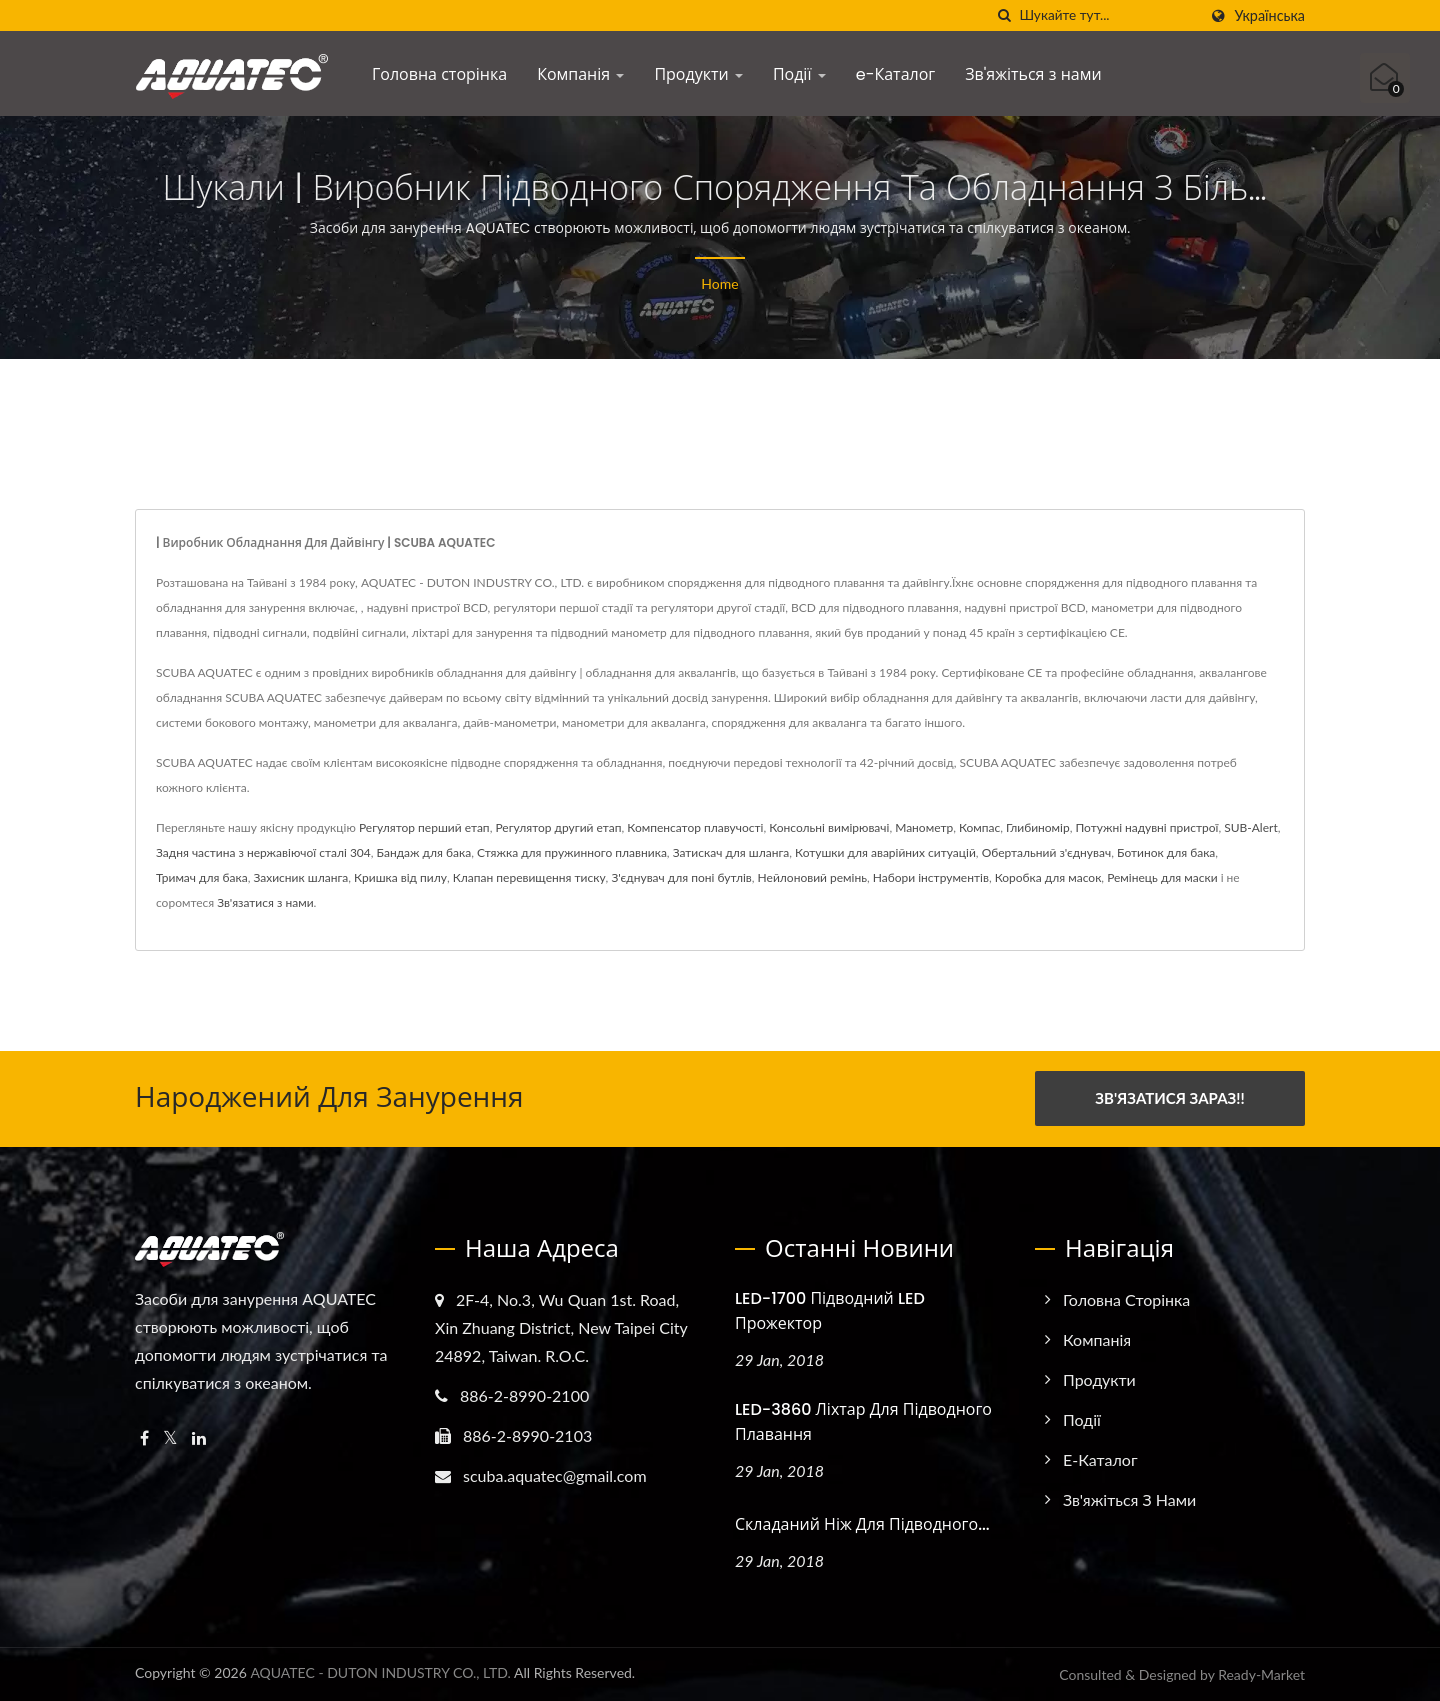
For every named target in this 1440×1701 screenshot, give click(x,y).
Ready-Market (1261, 1674)
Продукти (698, 74)
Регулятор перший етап (424, 827)
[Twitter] (170, 1437)
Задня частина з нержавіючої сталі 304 (263, 852)
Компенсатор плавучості (695, 827)
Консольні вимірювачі (829, 827)
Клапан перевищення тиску (529, 877)
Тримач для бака (202, 877)
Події (799, 74)
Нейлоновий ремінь (812, 877)
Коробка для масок (1048, 877)
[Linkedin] (199, 1437)
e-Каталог (896, 74)
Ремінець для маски (1162, 877)
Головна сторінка (439, 74)
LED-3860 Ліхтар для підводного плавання (863, 1421)
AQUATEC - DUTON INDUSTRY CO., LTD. (380, 1672)
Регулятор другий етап (558, 827)
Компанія (580, 74)
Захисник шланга (300, 877)
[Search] (1108, 15)
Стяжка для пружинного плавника (572, 852)
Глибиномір (1038, 827)
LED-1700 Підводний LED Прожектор (830, 1310)
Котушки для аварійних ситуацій (885, 852)
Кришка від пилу (400, 877)
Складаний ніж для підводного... (862, 1523)
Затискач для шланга (731, 852)
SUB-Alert (1251, 827)
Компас (979, 827)
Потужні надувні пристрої (1146, 827)
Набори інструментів (931, 877)
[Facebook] (144, 1437)
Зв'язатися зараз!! (1169, 1098)
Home (719, 283)
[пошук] (1004, 15)
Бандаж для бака (424, 852)
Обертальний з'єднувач (1047, 852)
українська (1269, 16)
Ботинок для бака (1166, 852)
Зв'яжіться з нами (1033, 74)
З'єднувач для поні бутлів (681, 877)
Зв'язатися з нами (265, 902)
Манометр (924, 827)
